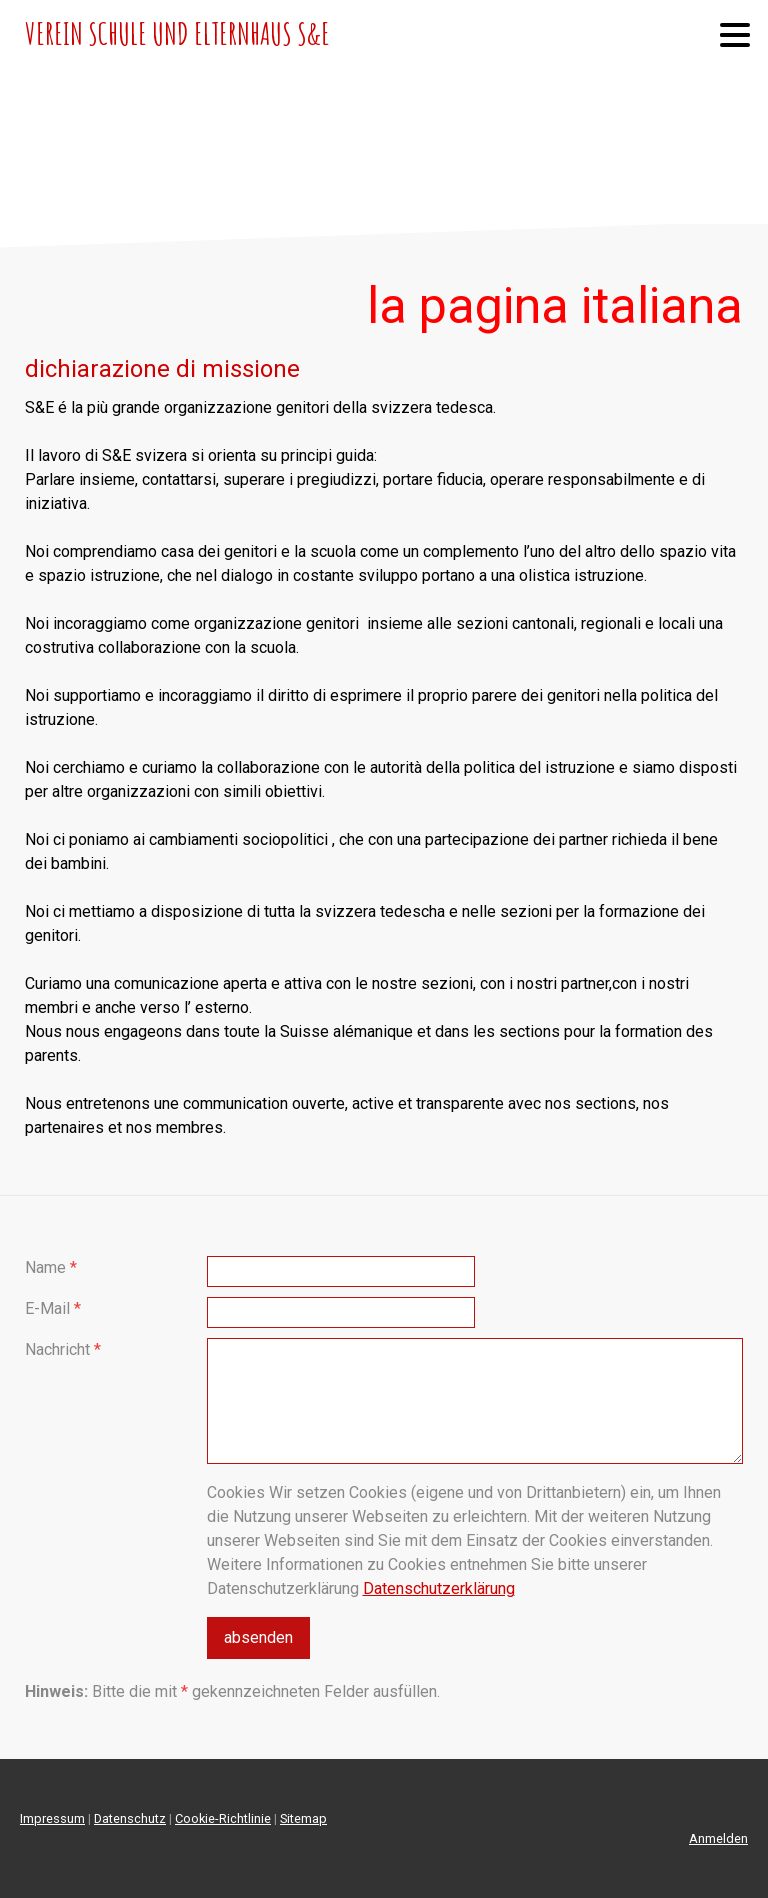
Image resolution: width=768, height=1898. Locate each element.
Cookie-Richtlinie (223, 1818)
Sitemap (303, 1818)
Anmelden (718, 1838)
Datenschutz (130, 1818)
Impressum (52, 1818)
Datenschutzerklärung (439, 1588)
